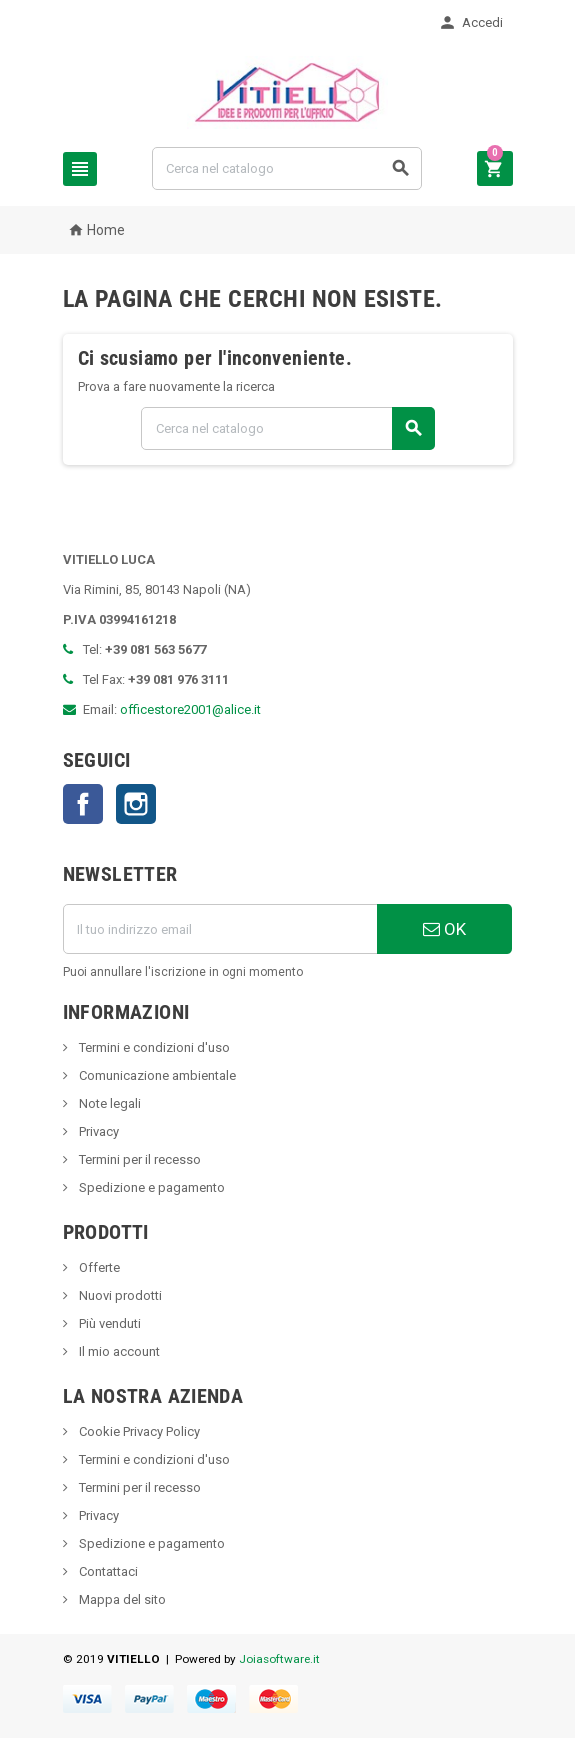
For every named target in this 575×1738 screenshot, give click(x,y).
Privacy (97, 1131)
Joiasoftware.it (279, 1659)
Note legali (108, 1103)
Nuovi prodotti (119, 1295)
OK (444, 929)
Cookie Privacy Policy (138, 1431)
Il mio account (118, 1351)
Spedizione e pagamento (150, 1187)
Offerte (98, 1267)
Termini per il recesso (138, 1159)
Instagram (136, 804)
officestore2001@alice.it (190, 709)
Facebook (83, 804)
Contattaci (107, 1571)
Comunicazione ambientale (156, 1075)
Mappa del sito (121, 1599)
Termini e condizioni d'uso (153, 1047)
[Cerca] (287, 168)
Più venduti (108, 1323)
